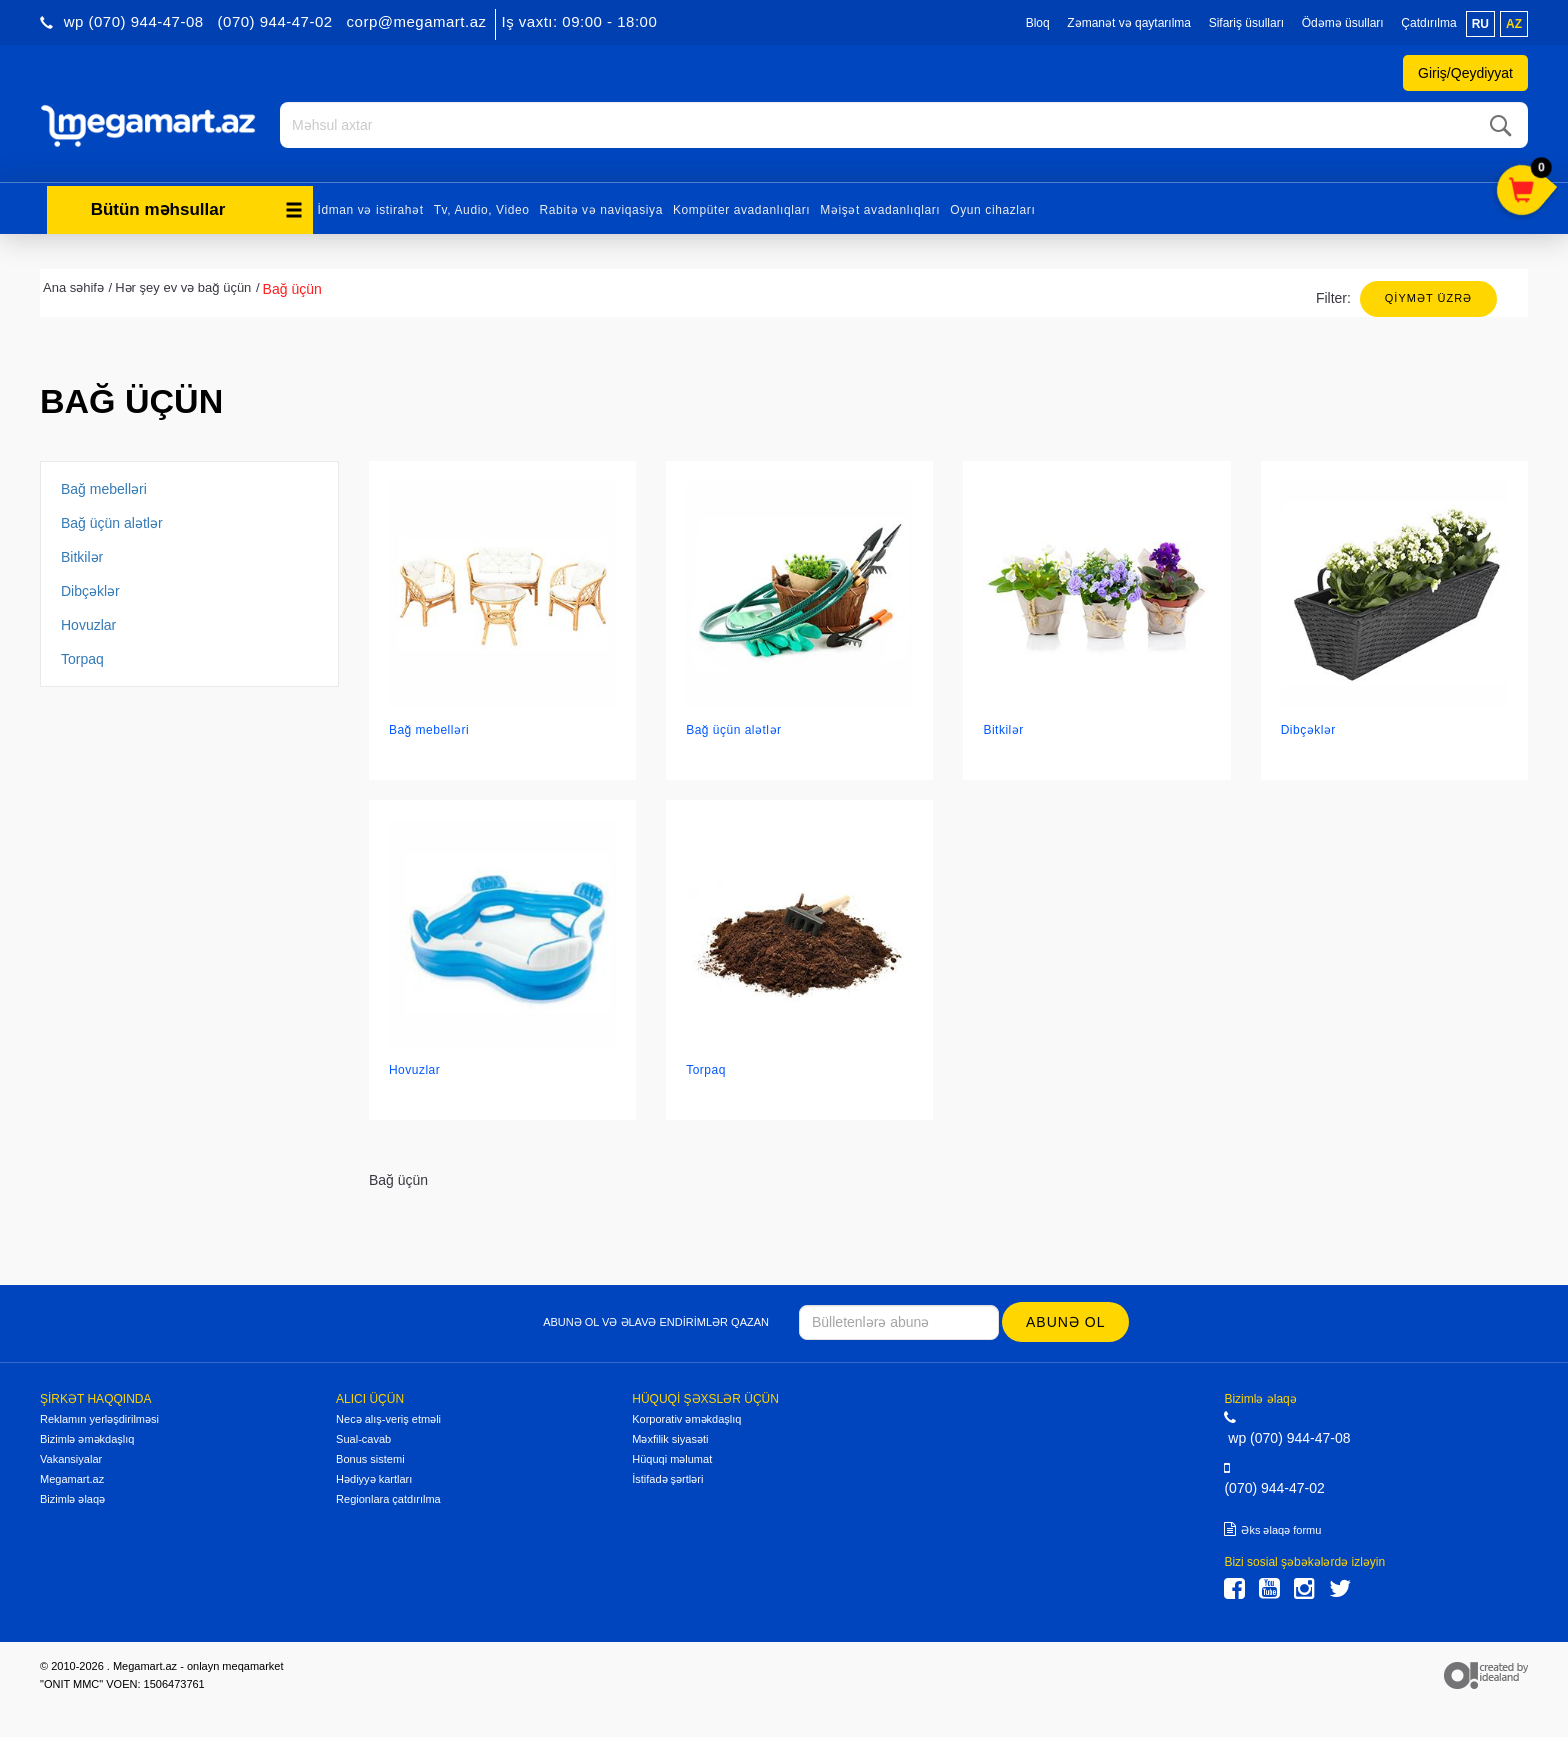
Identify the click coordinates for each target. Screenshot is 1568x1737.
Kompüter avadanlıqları (741, 208)
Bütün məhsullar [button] (197, 207)
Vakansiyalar (71, 1458)
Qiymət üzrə (1428, 296)
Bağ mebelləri (104, 487)
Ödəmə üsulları (1343, 23)
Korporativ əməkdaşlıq (686, 1418)
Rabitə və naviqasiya (601, 208)
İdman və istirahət (371, 208)
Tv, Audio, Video (482, 208)
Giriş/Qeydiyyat (1465, 73)
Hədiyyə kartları (374, 1478)
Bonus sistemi (370, 1458)
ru (1480, 24)
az (1514, 24)
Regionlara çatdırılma (388, 1498)
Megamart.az (72, 1478)
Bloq (1038, 23)
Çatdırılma (1428, 23)
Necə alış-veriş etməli (388, 1418)
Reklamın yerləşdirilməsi (99, 1418)
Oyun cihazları (992, 208)
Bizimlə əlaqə (72, 1498)
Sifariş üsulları (1246, 23)
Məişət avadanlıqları (880, 208)
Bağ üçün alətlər (112, 521)
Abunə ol (1066, 1320)
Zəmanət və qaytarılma (1129, 23)
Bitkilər (82, 555)
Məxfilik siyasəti (670, 1438)
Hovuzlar (88, 623)
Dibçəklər (90, 589)
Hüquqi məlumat (672, 1458)
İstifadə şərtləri (667, 1478)
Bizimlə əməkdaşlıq (87, 1438)
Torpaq (82, 657)
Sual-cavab (363, 1438)
